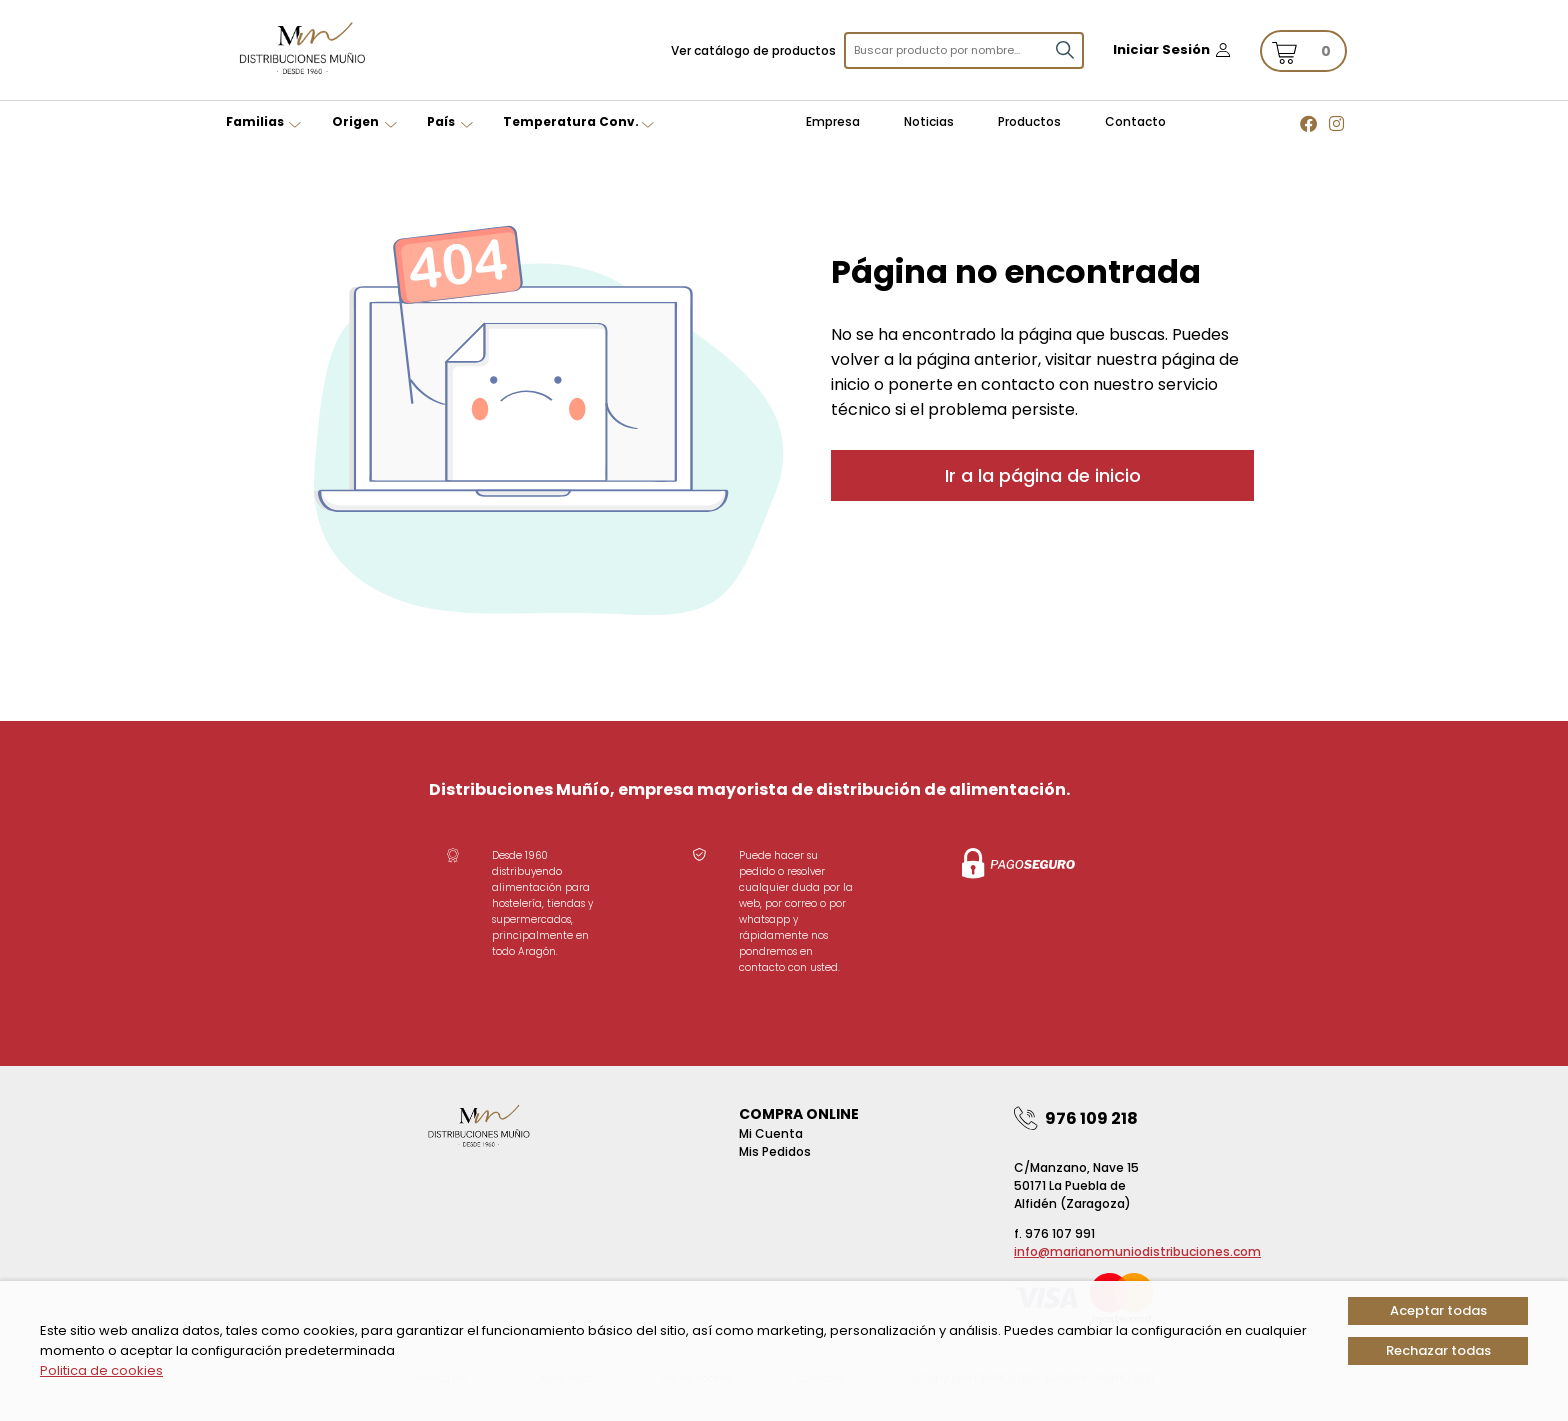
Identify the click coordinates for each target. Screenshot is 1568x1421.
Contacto (1135, 121)
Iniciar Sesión (1161, 49)
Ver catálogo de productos (753, 50)
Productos (1029, 121)
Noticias (929, 121)
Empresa (833, 121)
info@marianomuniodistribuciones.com (1137, 1251)
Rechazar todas (1438, 1350)
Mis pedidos (775, 1151)
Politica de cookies (101, 1370)
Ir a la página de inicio (1043, 475)
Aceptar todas (1438, 1310)
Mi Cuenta (771, 1133)
